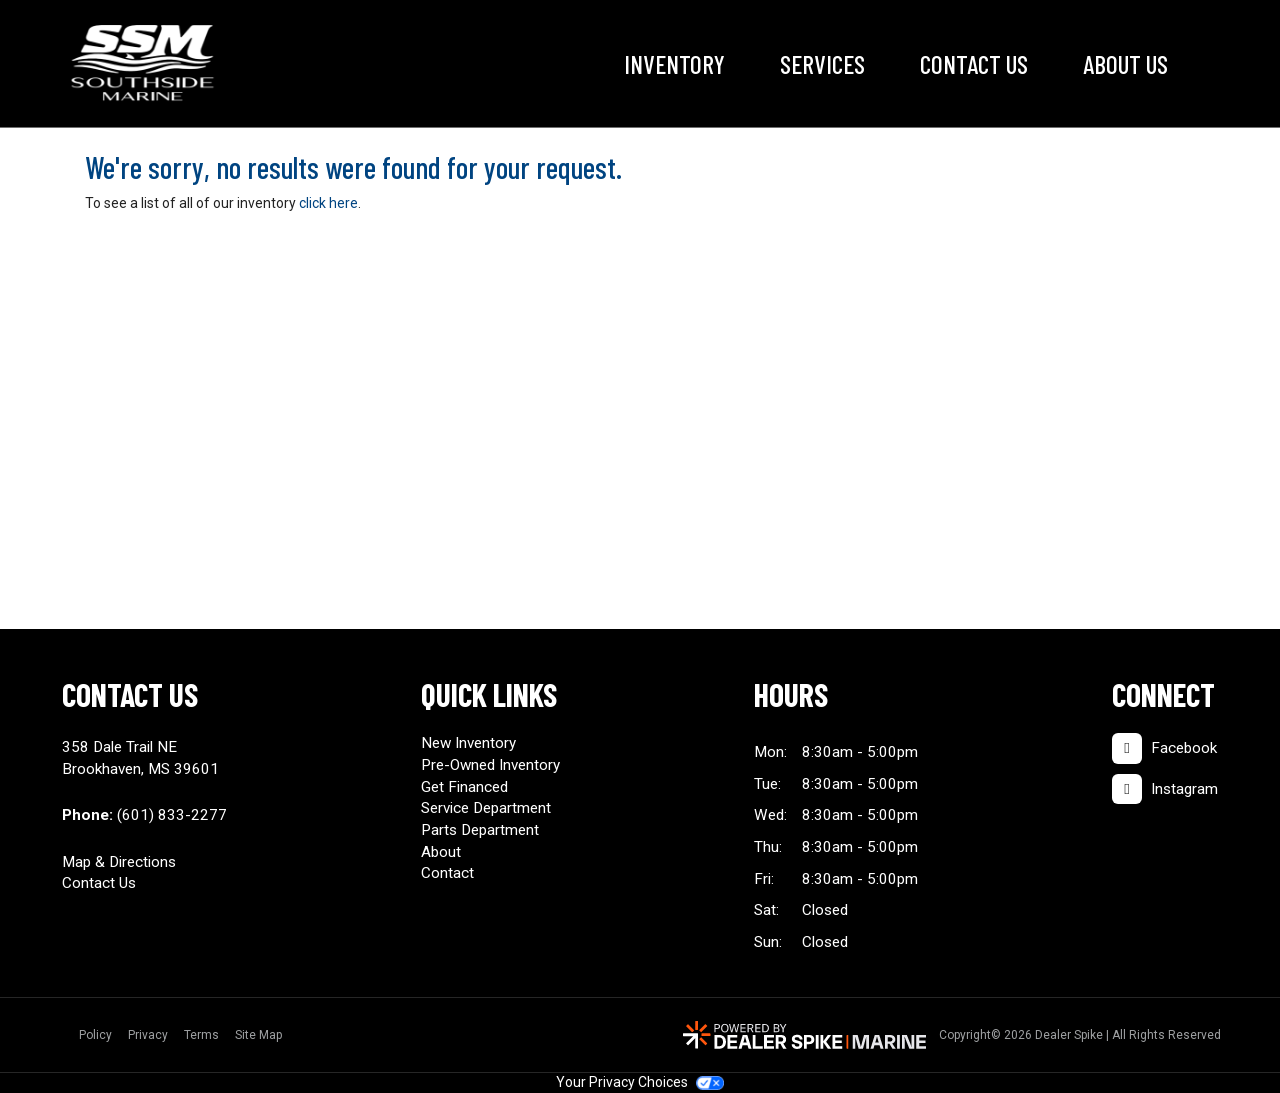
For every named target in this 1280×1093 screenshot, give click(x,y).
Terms (201, 1035)
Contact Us (974, 64)
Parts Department (480, 830)
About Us (1125, 64)
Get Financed (464, 787)
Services (822, 64)
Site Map (258, 1035)
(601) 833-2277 (172, 815)
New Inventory (468, 743)
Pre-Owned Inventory (490, 765)
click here (328, 203)
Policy (95, 1035)
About (441, 852)
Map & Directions (119, 862)
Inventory (674, 64)
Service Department (486, 808)
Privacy (148, 1035)
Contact (447, 873)
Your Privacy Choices (640, 1082)
